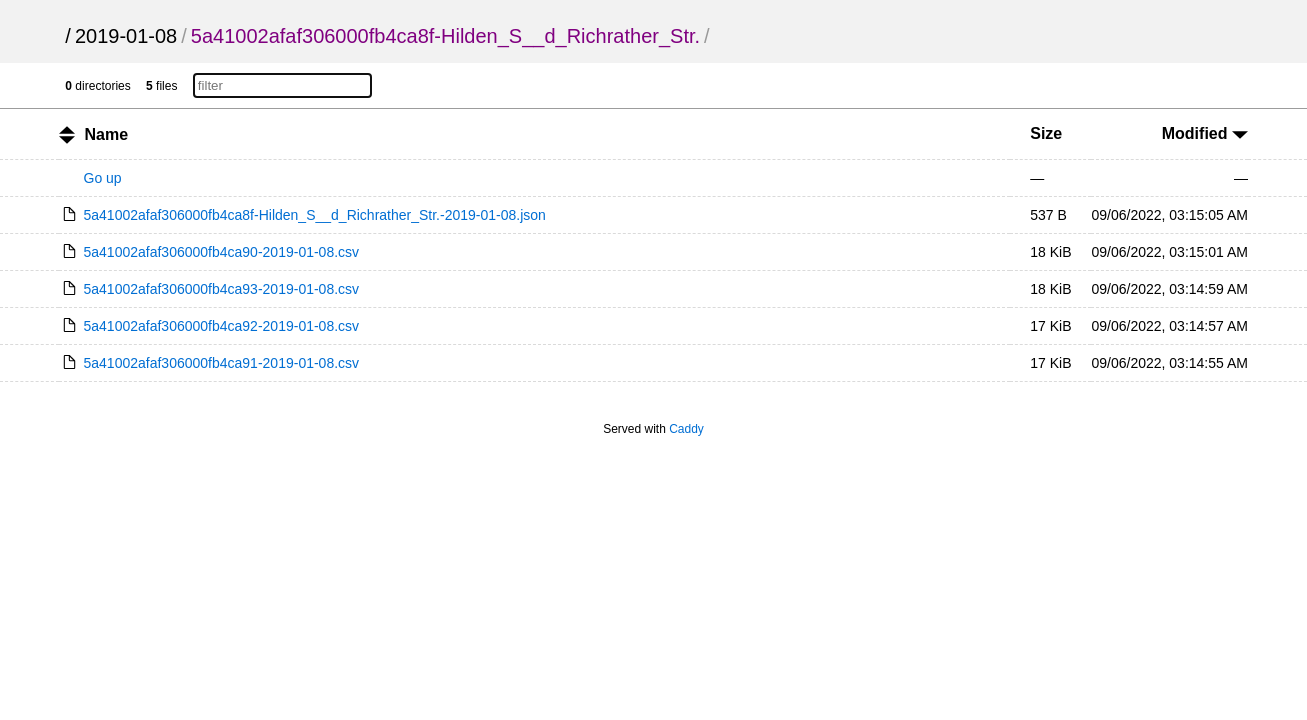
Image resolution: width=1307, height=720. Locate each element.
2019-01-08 (126, 36)
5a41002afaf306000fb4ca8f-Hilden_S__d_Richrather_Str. (445, 36)
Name (106, 134)
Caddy (686, 429)
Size (1046, 133)
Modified (1205, 133)
